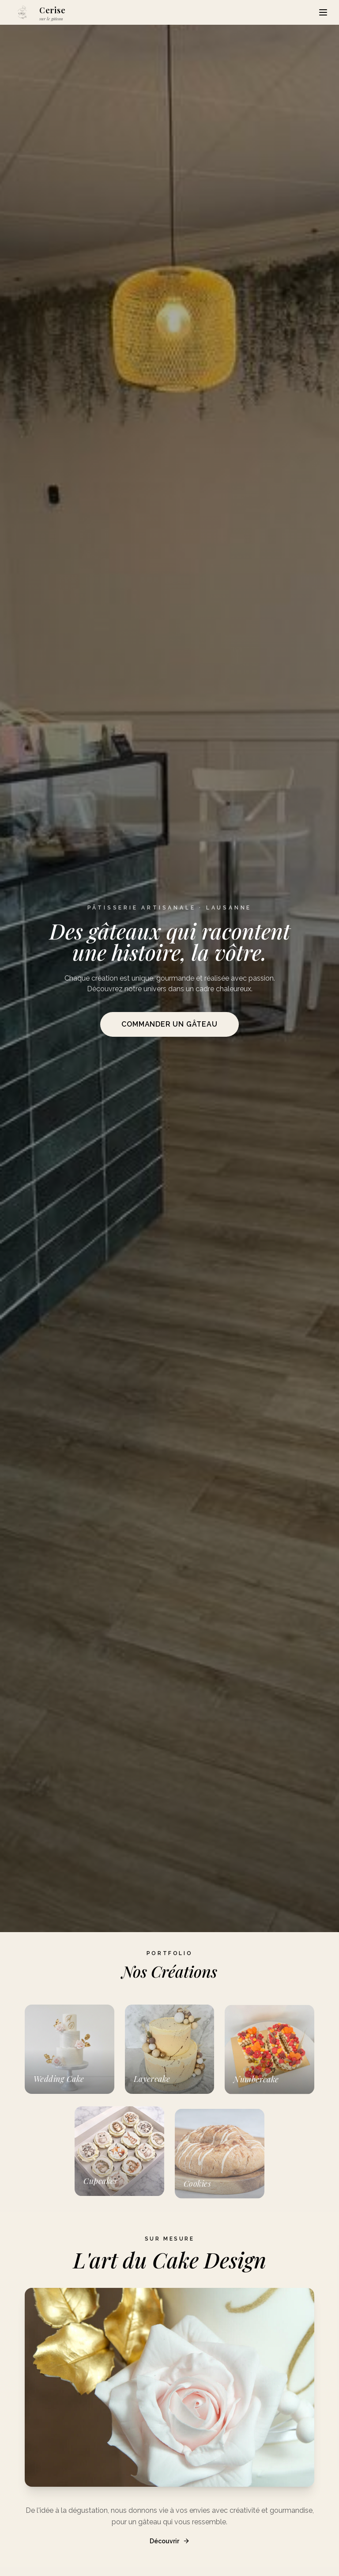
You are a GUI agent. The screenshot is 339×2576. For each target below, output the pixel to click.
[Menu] (323, 12)
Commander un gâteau (169, 1024)
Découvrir (170, 2552)
